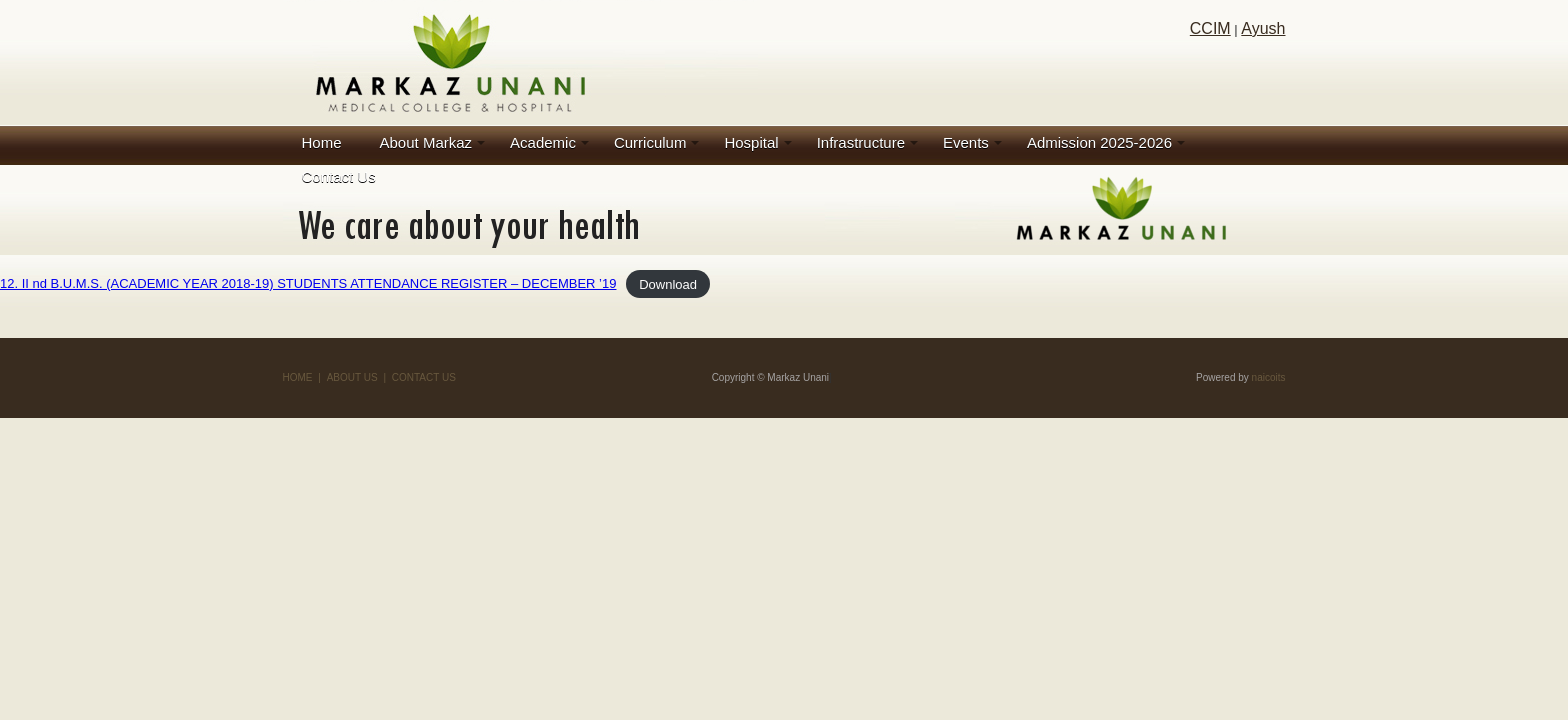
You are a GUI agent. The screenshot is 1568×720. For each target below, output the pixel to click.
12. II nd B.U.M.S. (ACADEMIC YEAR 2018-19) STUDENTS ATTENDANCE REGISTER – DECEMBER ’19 (308, 283)
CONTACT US (424, 377)
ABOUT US (352, 377)
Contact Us (339, 176)
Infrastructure (861, 142)
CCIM (1210, 28)
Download (668, 283)
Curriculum (650, 142)
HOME (298, 377)
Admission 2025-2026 (1099, 142)
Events (966, 142)
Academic (543, 142)
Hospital (751, 142)
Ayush (1263, 28)
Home (322, 142)
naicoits (1269, 377)
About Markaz (426, 142)
